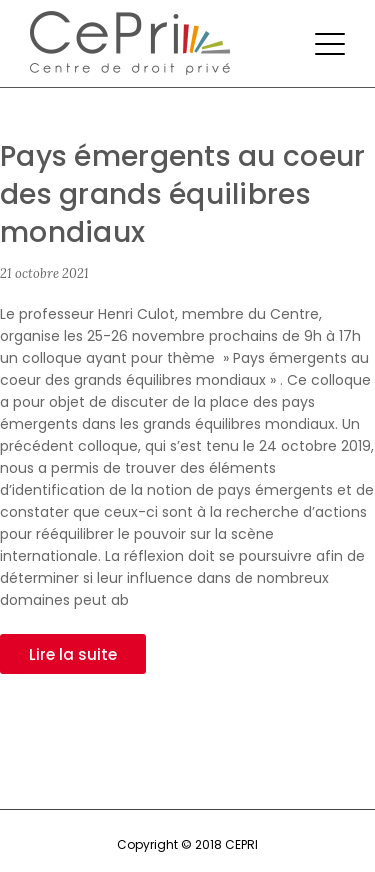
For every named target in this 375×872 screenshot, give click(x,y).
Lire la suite (73, 654)
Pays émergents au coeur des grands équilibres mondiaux (182, 194)
